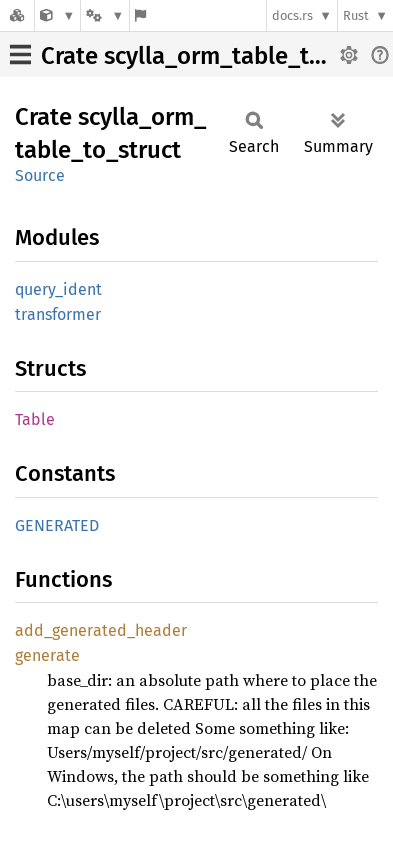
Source (40, 175)
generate (47, 655)
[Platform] (105, 15)
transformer (58, 314)
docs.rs (292, 15)
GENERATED (57, 525)
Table (35, 419)
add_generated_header (101, 630)
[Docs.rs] (17, 15)
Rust (356, 15)
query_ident (58, 289)
